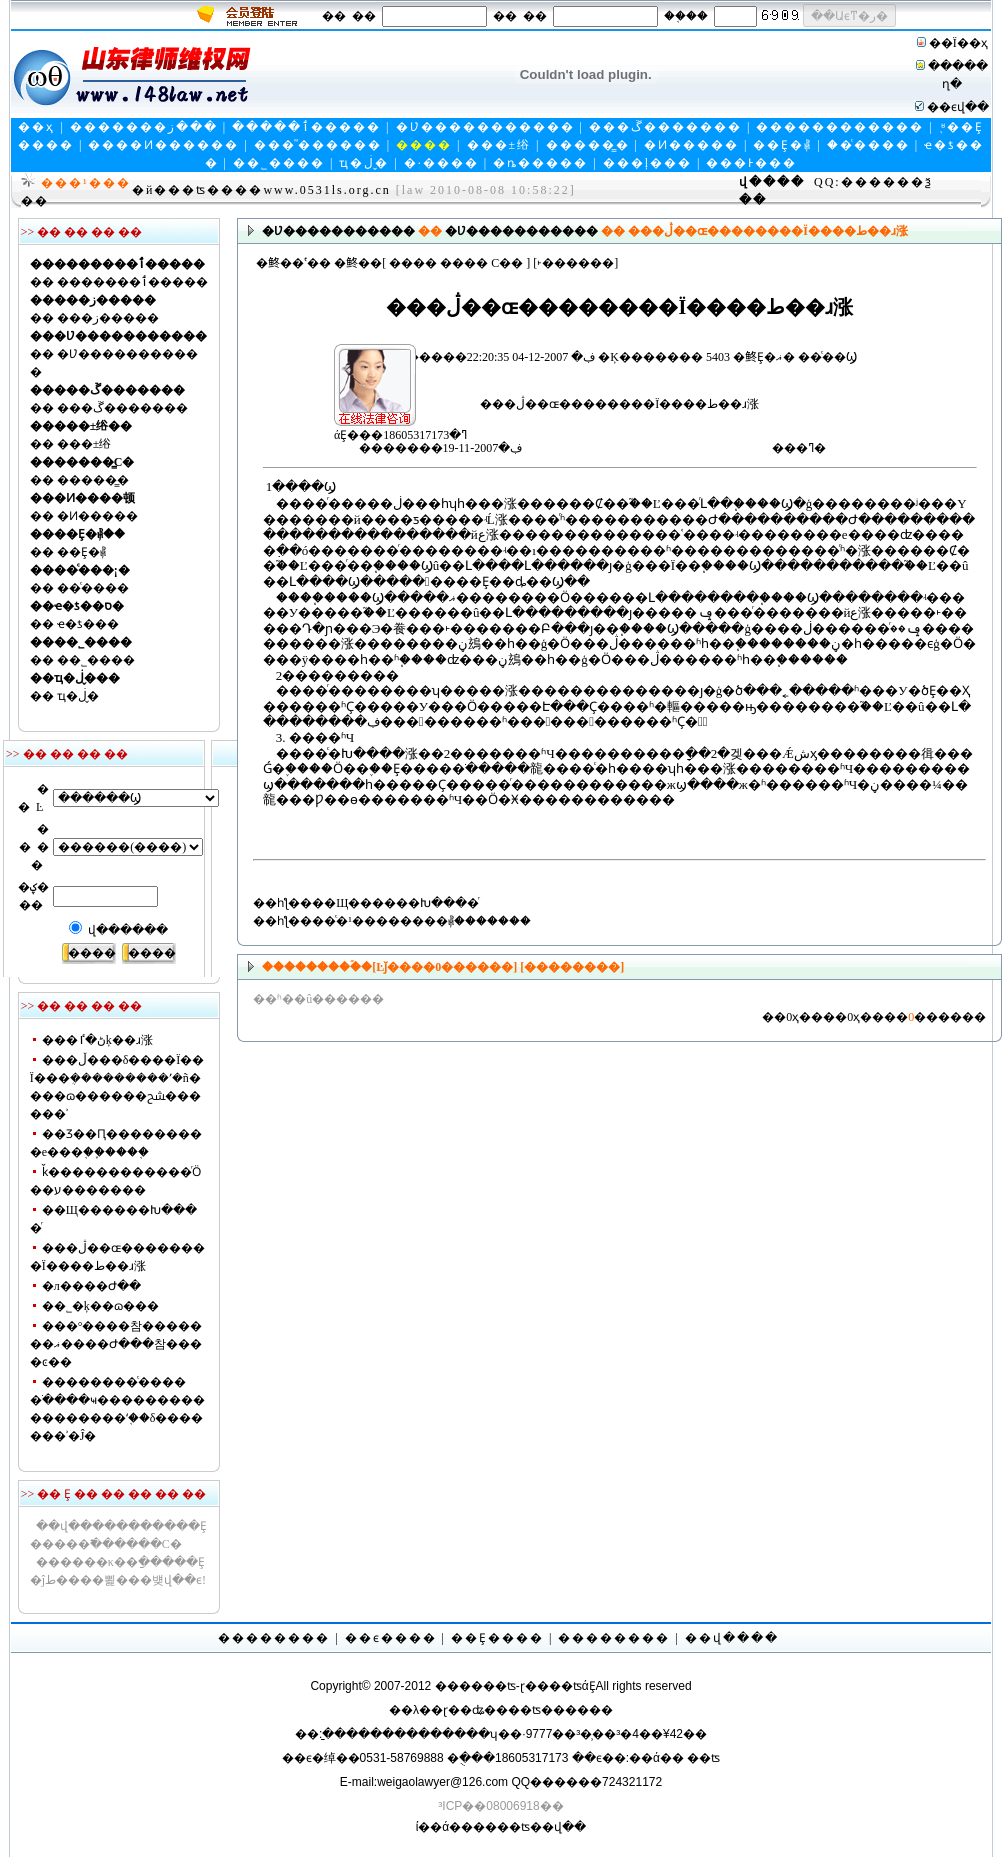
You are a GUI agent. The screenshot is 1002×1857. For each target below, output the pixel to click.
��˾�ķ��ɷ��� (100, 1306)
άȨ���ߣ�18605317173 (327, 362)
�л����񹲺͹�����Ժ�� (91, 1286)
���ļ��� (647, 163)
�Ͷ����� (691, 145)
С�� (507, 263)
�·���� (441, 163)
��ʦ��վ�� (541, 1827)
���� (413, 263)
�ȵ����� (540, 163)
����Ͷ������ (163, 145)
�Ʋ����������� (485, 127)
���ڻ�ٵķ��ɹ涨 (97, 1040)
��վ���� (732, 1638)
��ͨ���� (868, 145)
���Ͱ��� (751, 163)
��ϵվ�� (958, 107)
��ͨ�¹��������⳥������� (421, 921)
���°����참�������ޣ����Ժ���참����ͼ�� (116, 1344)
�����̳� (588, 145)
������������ (840, 127)
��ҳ (36, 127)
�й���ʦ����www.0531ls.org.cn (261, 190)
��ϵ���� (391, 1638)
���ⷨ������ (318, 145)
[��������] (570, 967)
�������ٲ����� (132, 282)
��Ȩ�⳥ (782, 145)
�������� (274, 1638)
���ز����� (108, 318)
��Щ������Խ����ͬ (395, 903)
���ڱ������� (665, 127)
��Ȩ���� (497, 1638)
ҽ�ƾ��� (88, 624)
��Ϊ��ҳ (958, 43)
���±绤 (499, 145)
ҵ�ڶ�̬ (364, 163)
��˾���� (279, 163)
